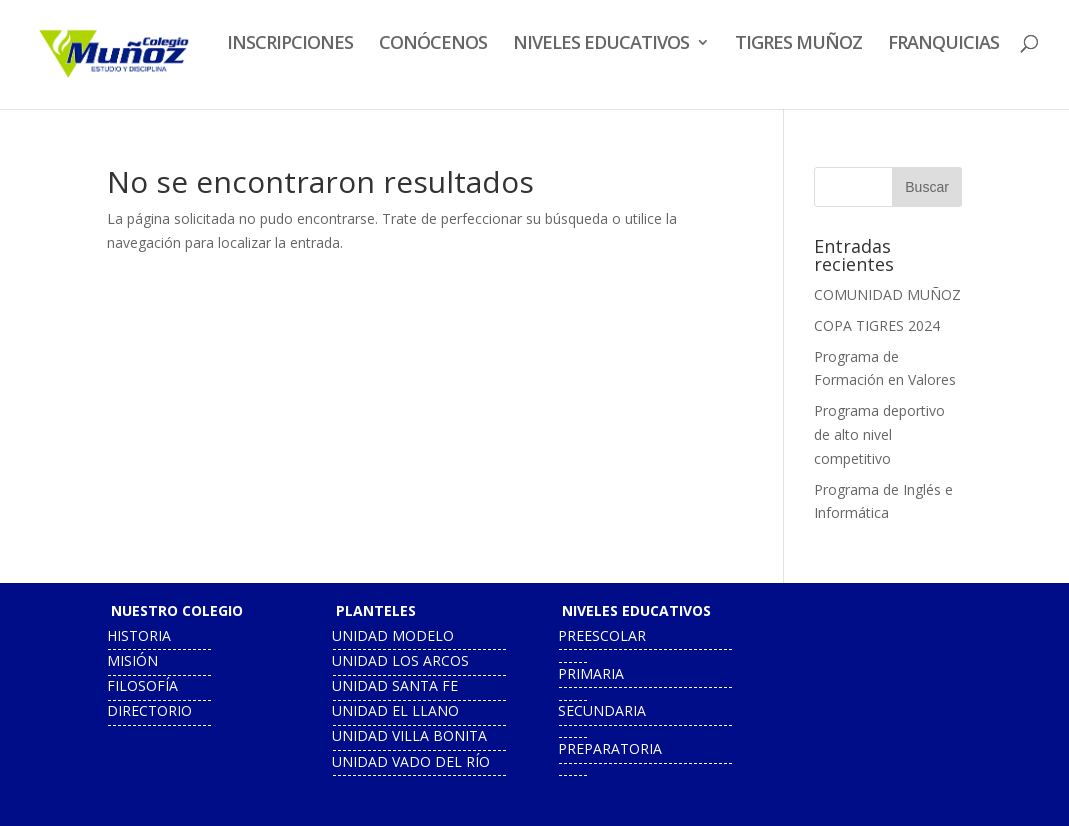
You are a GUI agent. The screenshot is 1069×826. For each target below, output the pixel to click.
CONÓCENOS (433, 44)
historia (139, 635)
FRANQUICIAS (943, 44)
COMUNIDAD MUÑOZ (887, 294)
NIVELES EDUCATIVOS (601, 44)
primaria (591, 673)
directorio (149, 710)
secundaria (602, 710)
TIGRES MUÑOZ (798, 44)
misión (132, 660)
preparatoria (610, 748)
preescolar (602, 635)
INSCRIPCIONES (290, 44)
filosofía (142, 685)
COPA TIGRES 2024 (877, 325)
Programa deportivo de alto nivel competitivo (879, 434)
